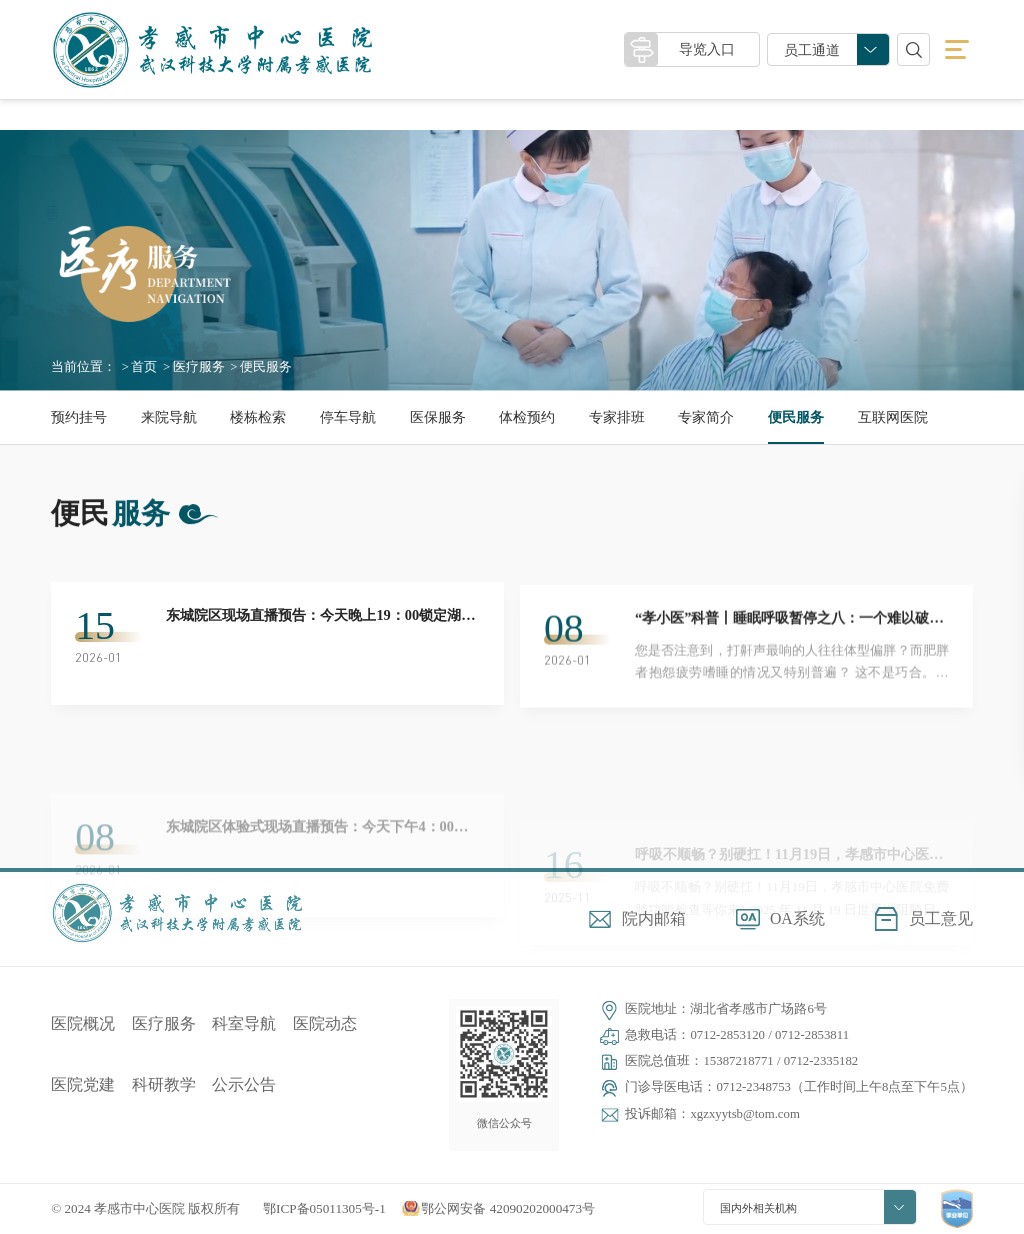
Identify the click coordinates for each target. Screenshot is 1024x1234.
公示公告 (244, 1084)
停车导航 (348, 417)
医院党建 (83, 1084)
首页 (144, 367)
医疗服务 (199, 367)
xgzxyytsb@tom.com (744, 1114)
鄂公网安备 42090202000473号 (508, 1208)
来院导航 (169, 417)
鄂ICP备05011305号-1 (324, 1208)
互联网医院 (893, 417)
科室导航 (244, 1023)
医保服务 (438, 417)
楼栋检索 (258, 417)
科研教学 (164, 1084)
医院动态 (325, 1023)
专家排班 (617, 417)
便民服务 (796, 417)
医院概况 (83, 1023)
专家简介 (706, 417)
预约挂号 (79, 417)
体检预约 (527, 417)
